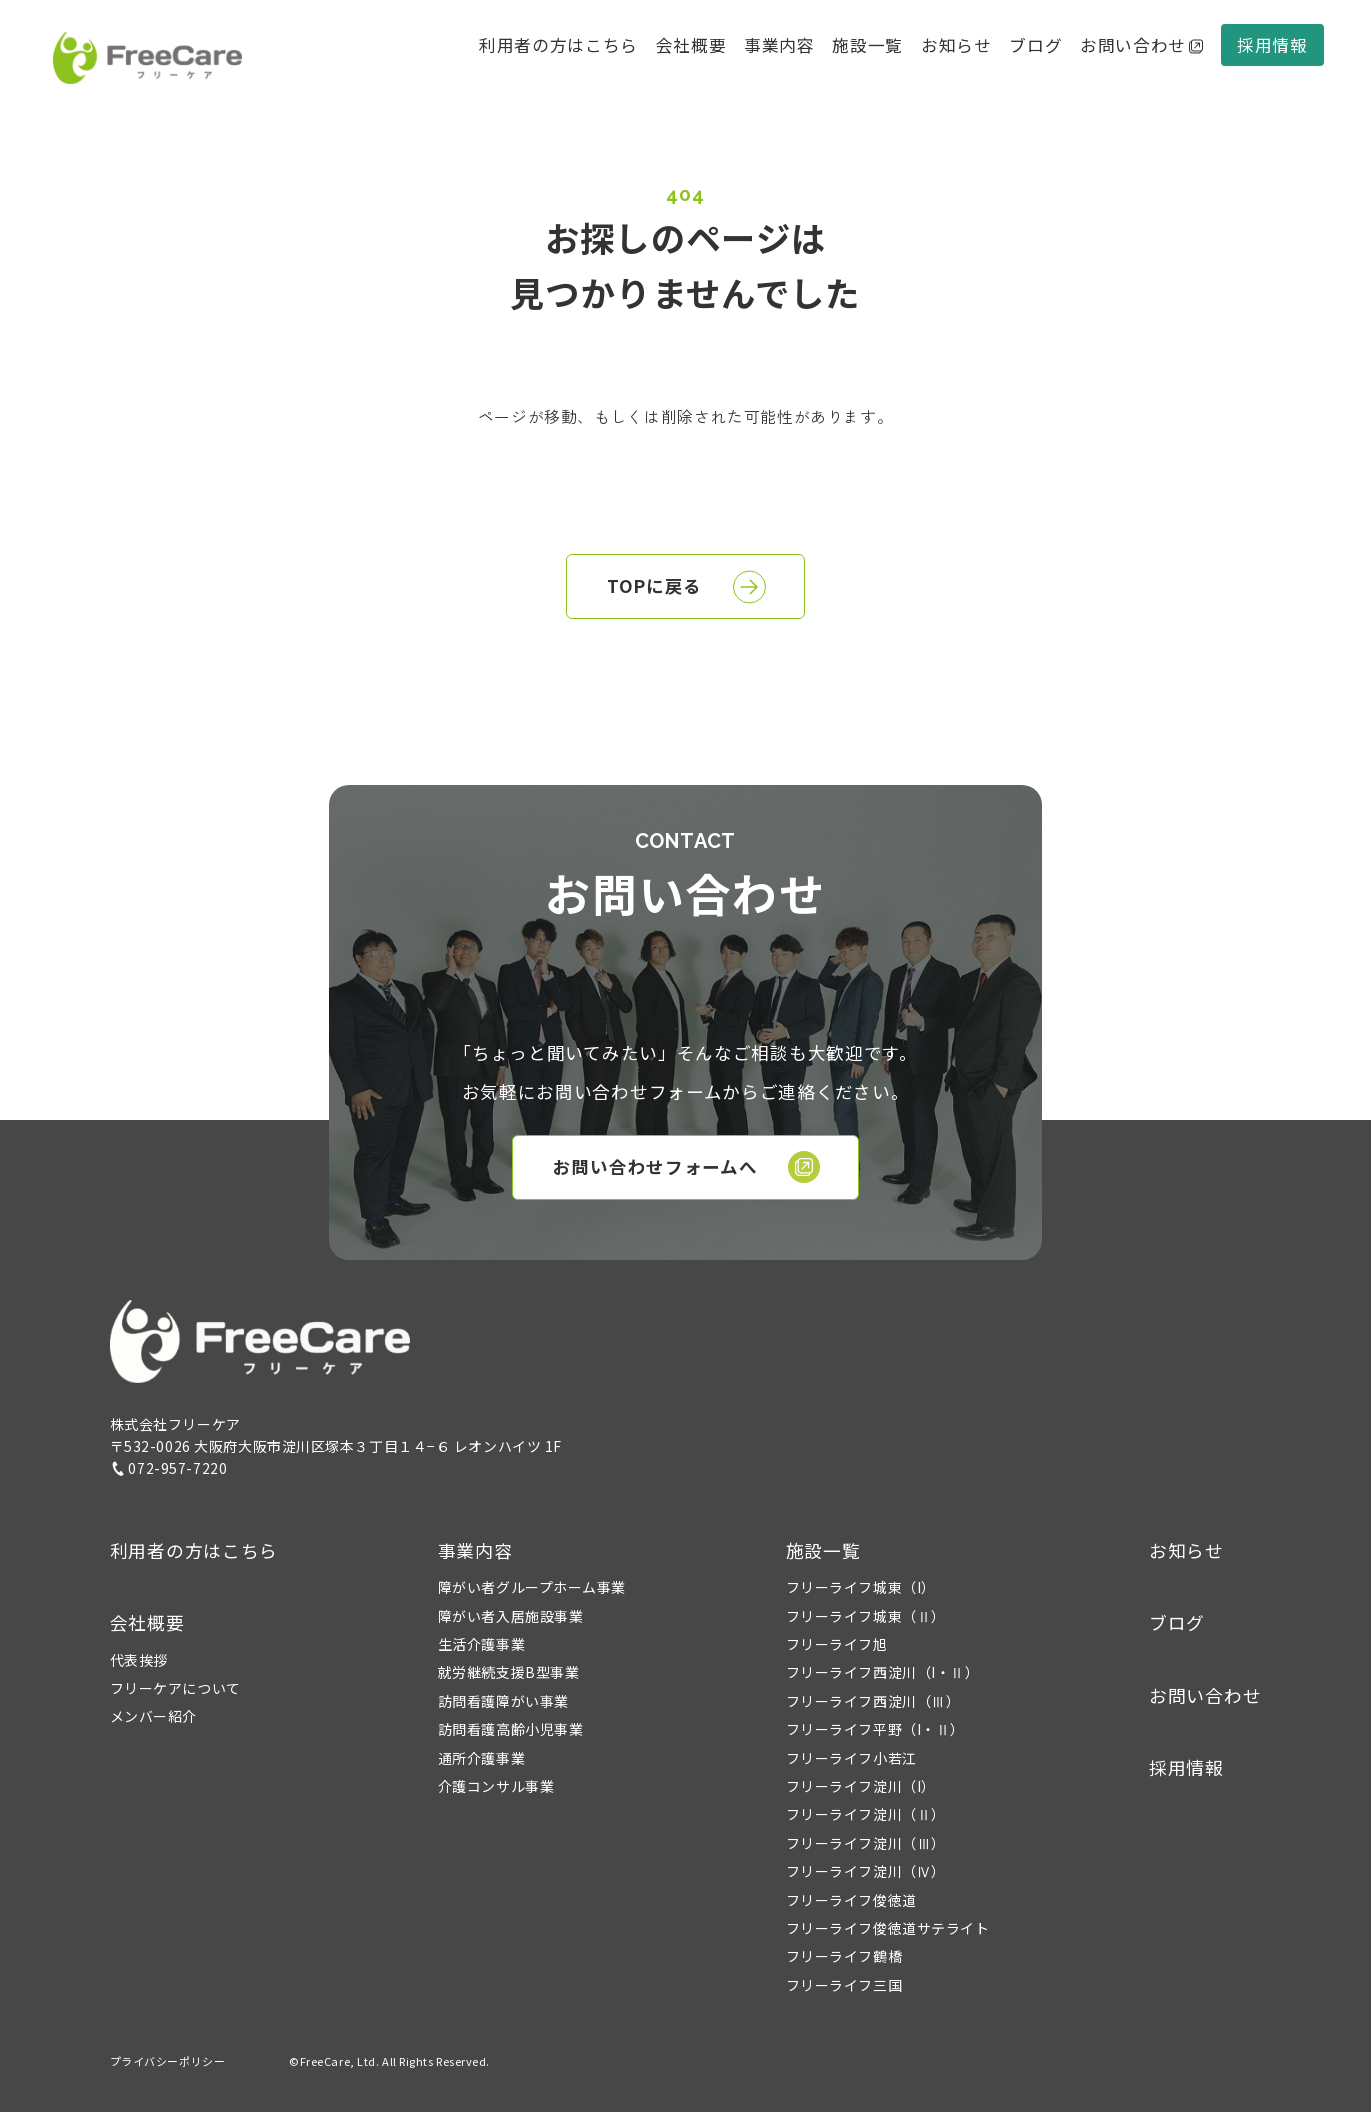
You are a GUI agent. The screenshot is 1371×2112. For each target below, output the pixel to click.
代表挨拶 (139, 1660)
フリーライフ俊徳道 (851, 1900)
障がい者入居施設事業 (511, 1616)
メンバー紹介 (153, 1716)
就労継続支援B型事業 (509, 1672)
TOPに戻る (686, 587)
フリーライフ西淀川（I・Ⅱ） (883, 1672)
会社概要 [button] (691, 45)
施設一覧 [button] (823, 1550)
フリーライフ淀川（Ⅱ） (866, 1814)
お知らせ (956, 45)
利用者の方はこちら (558, 45)
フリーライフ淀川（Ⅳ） (866, 1871)
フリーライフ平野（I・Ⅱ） (875, 1729)
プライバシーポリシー (168, 2061)
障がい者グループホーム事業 (532, 1587)
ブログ (1035, 45)
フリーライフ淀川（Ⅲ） (866, 1843)
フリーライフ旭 (837, 1644)
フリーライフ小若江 (851, 1758)
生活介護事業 (481, 1644)
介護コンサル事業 (496, 1786)
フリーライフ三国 (844, 1985)
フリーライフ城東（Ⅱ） (866, 1616)
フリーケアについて (175, 1688)
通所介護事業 (481, 1758)
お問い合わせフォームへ (687, 1167)
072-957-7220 (169, 1468)
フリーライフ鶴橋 (844, 1956)
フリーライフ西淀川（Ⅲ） (873, 1701)
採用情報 (1272, 45)
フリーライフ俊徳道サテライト (888, 1928)
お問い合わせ (1141, 45)
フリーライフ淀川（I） (861, 1786)
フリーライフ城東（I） (861, 1587)
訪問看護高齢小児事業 (511, 1729)
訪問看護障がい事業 (503, 1701)
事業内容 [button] (475, 1550)
